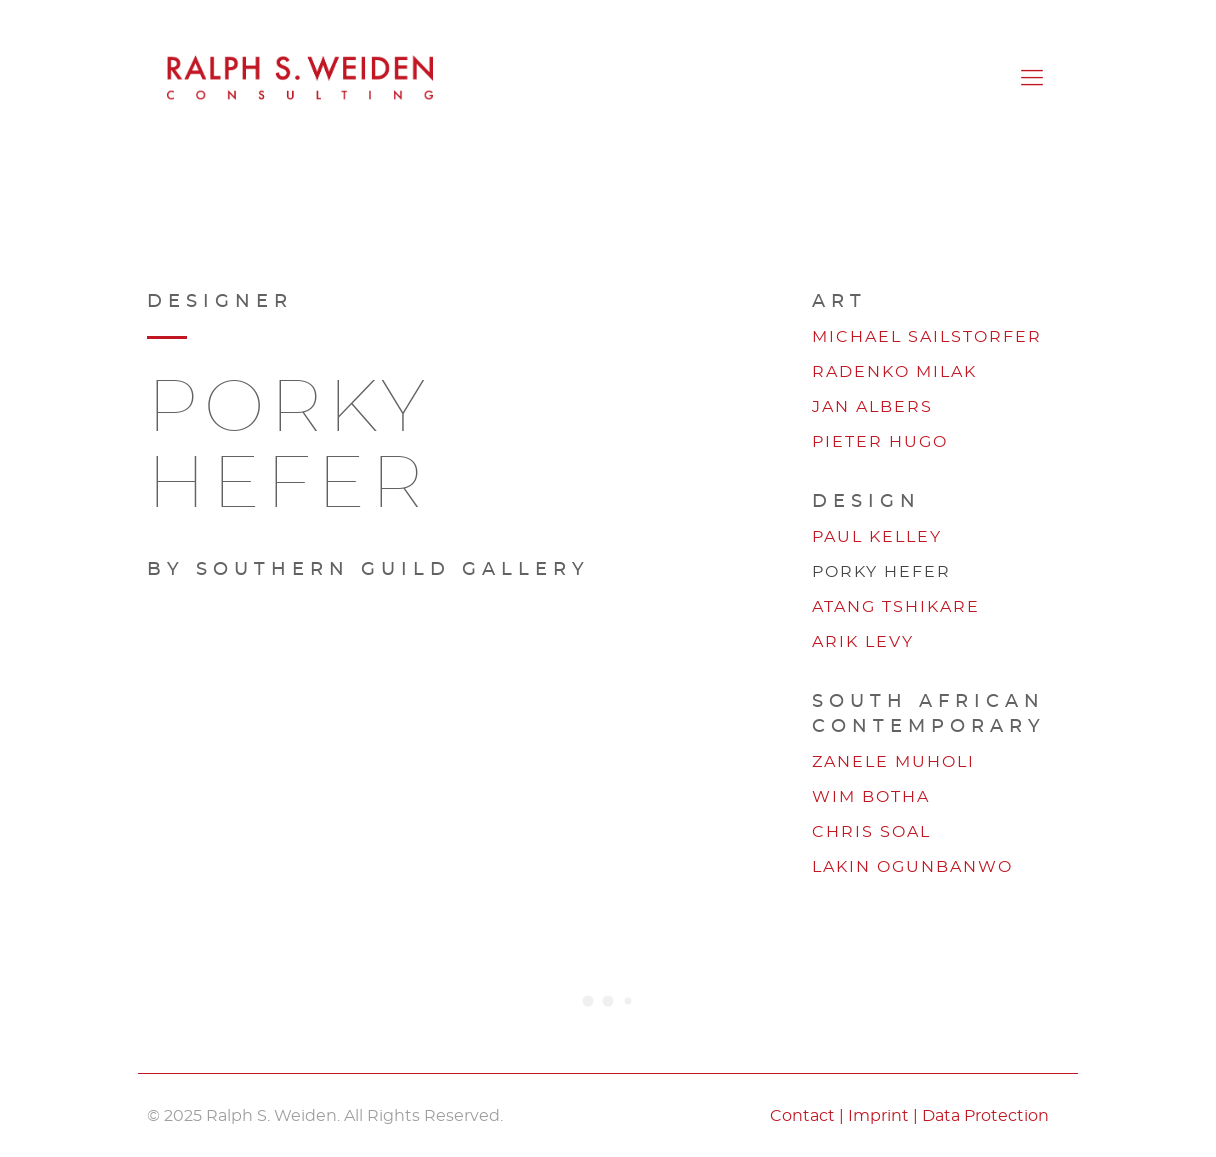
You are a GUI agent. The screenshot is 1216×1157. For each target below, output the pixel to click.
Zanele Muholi (893, 762)
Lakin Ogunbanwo (912, 867)
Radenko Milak (894, 372)
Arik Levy (863, 642)
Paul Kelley (877, 537)
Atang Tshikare (896, 607)
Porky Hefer (881, 572)
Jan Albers (872, 407)
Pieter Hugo (880, 442)
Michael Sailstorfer (927, 337)
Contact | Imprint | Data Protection (909, 1116)
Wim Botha (871, 797)
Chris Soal (871, 832)
